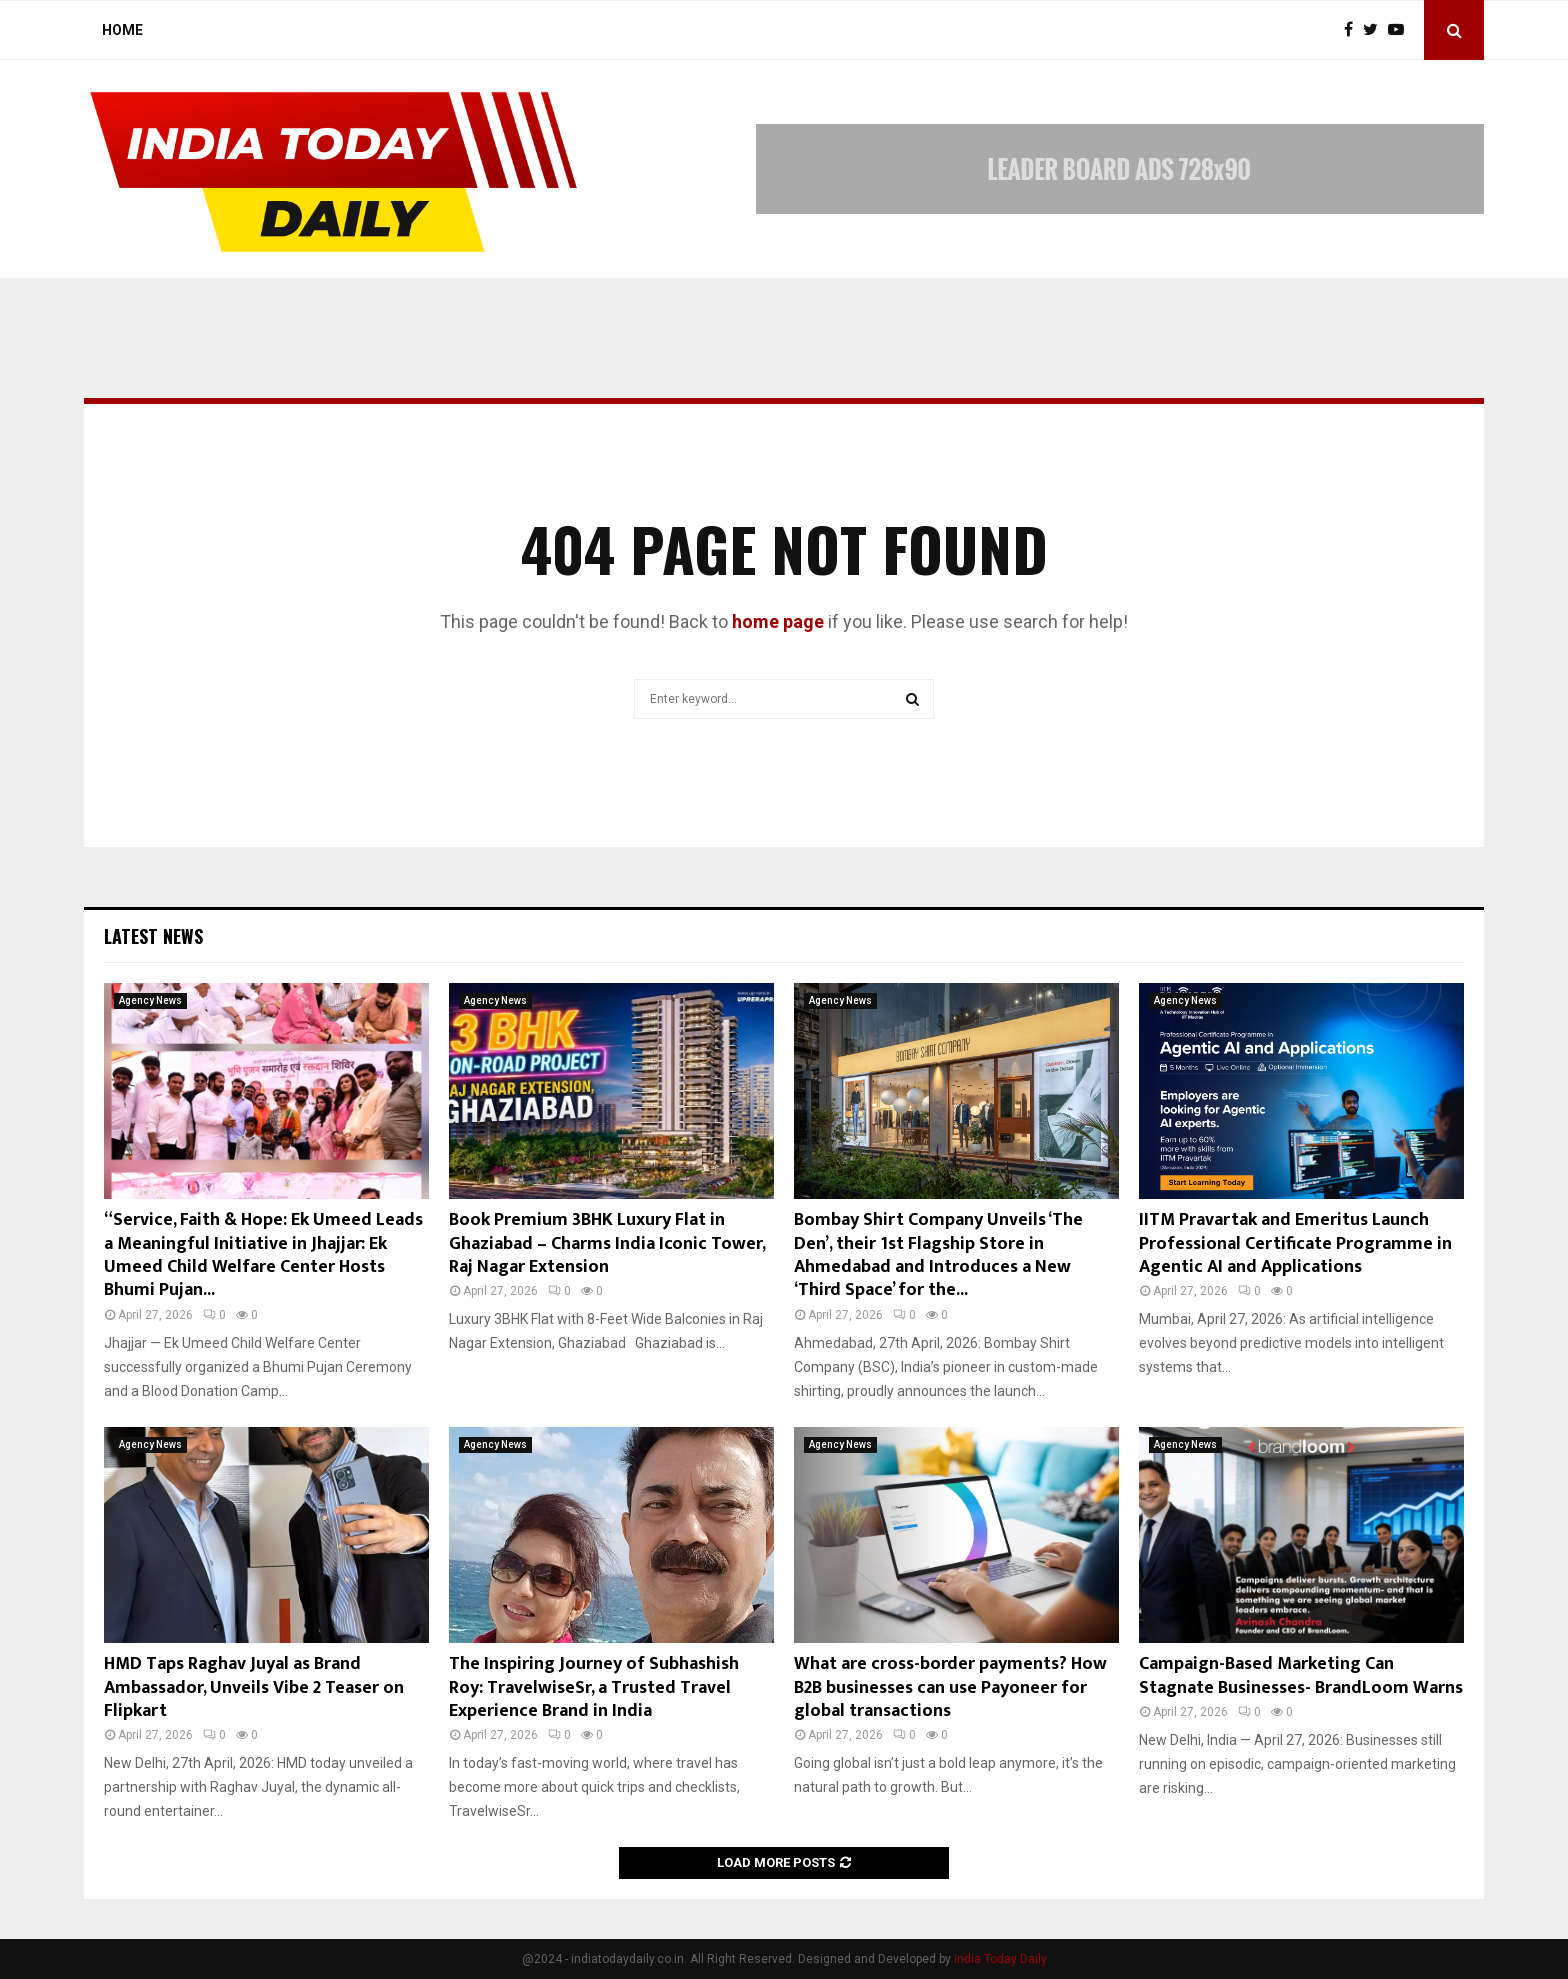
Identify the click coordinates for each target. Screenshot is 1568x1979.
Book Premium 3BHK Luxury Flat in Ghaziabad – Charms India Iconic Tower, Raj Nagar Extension (607, 1243)
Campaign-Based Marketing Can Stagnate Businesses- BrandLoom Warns (1301, 1675)
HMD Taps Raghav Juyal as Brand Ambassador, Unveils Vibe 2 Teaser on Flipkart (254, 1687)
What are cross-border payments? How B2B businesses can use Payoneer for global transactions (950, 1687)
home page (778, 621)
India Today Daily (1000, 1959)
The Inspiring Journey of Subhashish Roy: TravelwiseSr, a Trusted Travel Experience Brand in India (594, 1687)
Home (122, 30)
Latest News (153, 936)
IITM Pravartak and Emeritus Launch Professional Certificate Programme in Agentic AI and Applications (1295, 1243)
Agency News (150, 1000)
